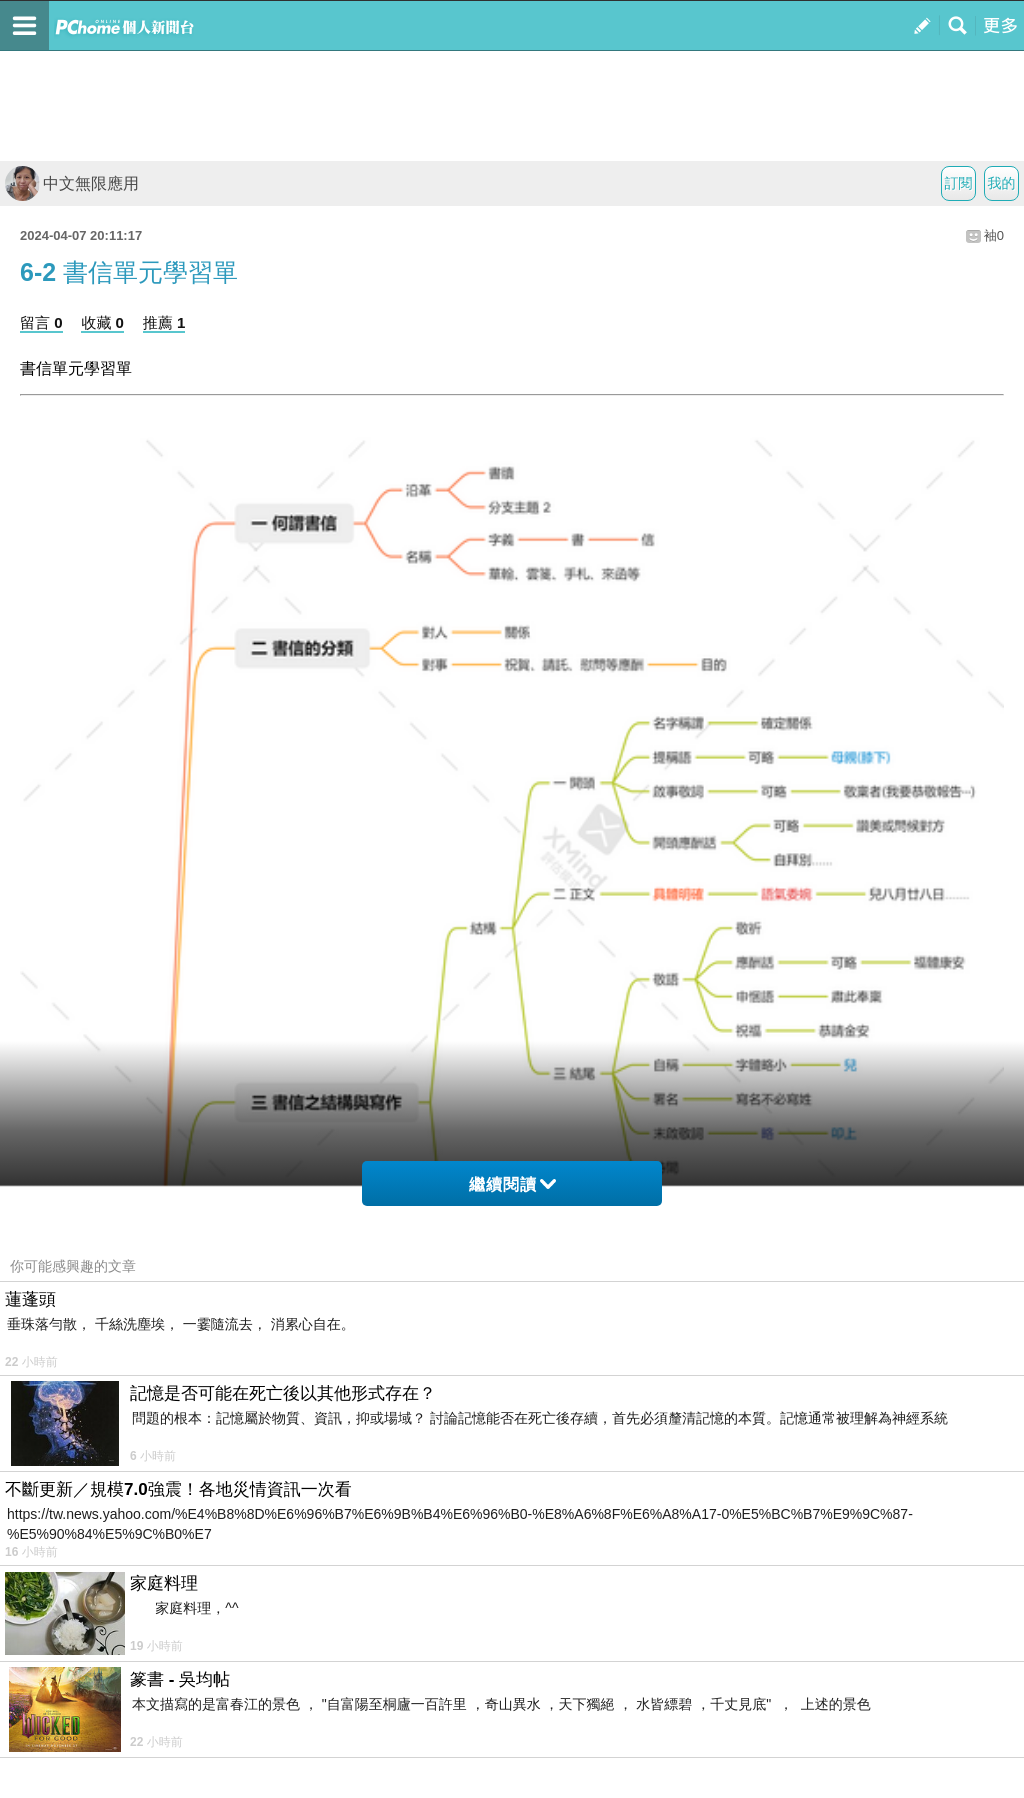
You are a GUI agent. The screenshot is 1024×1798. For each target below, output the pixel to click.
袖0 (994, 235)
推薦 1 (164, 322)
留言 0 (41, 322)
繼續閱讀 (512, 1184)
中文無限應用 (72, 183)
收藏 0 (102, 322)
